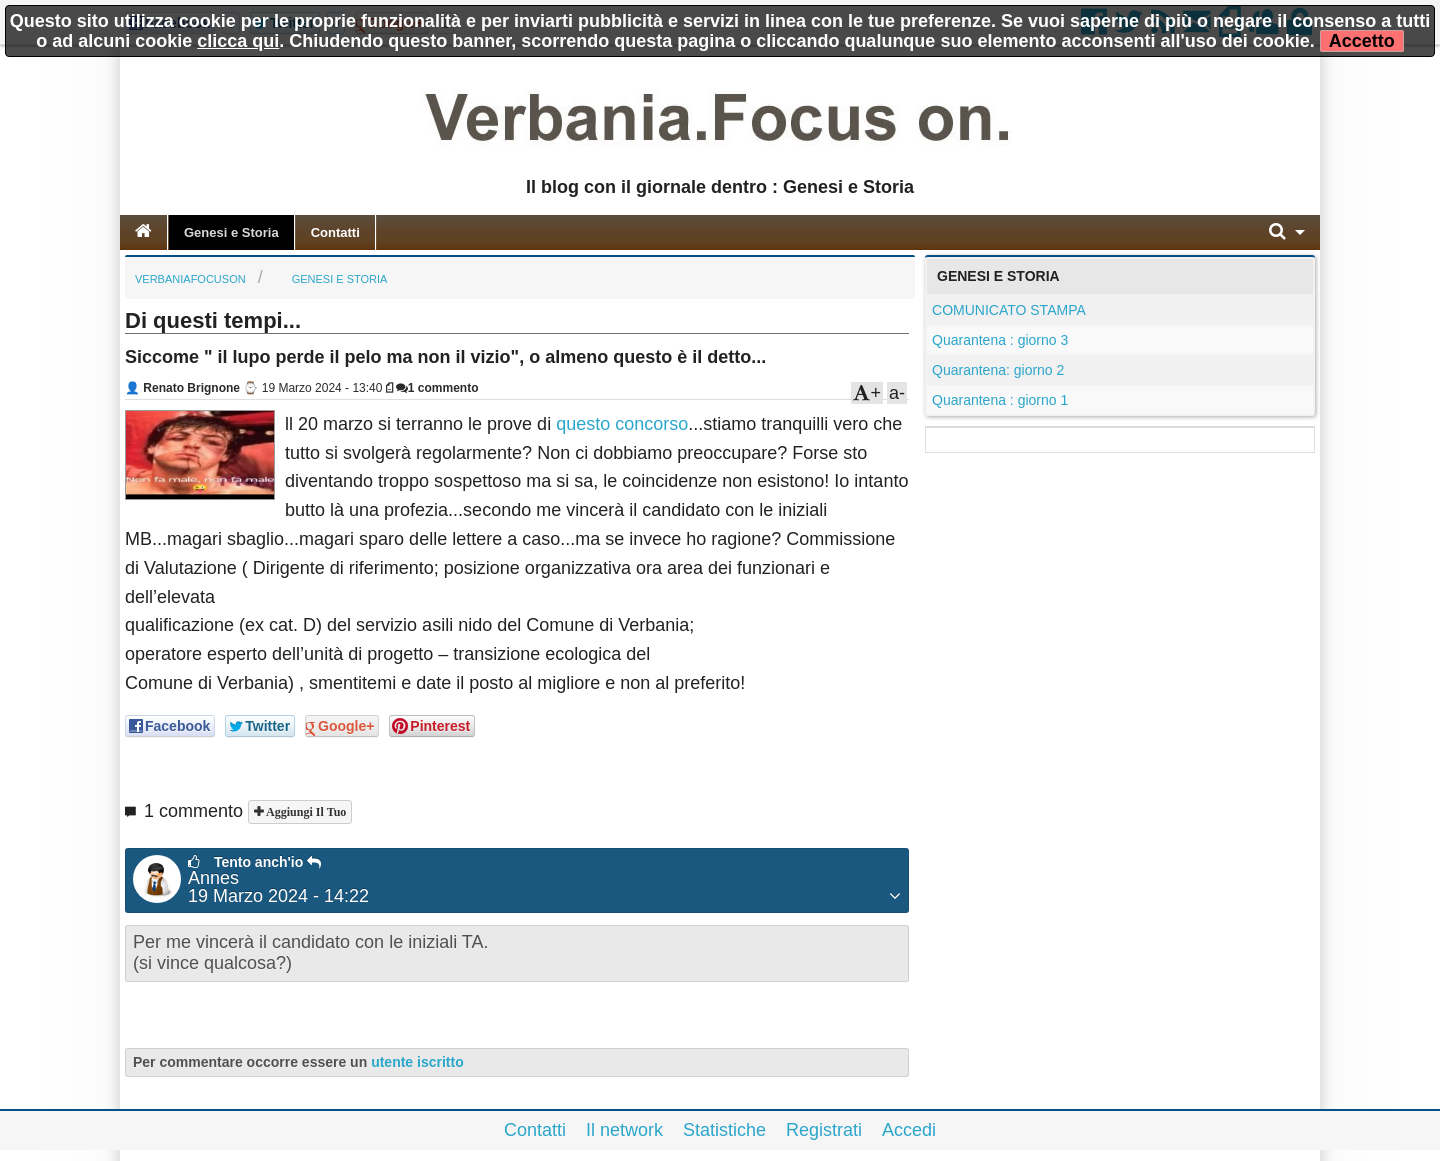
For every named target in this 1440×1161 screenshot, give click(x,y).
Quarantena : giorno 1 (1000, 400)
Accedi (909, 1130)
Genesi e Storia (231, 232)
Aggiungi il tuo (304, 812)
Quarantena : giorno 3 (1000, 340)
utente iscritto (417, 1062)
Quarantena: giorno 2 (998, 370)
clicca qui (238, 41)
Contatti (335, 232)
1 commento (437, 388)
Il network (624, 1130)
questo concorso (622, 424)
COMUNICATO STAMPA (1009, 310)
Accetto (1362, 41)
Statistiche (724, 1130)
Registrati (824, 1130)
